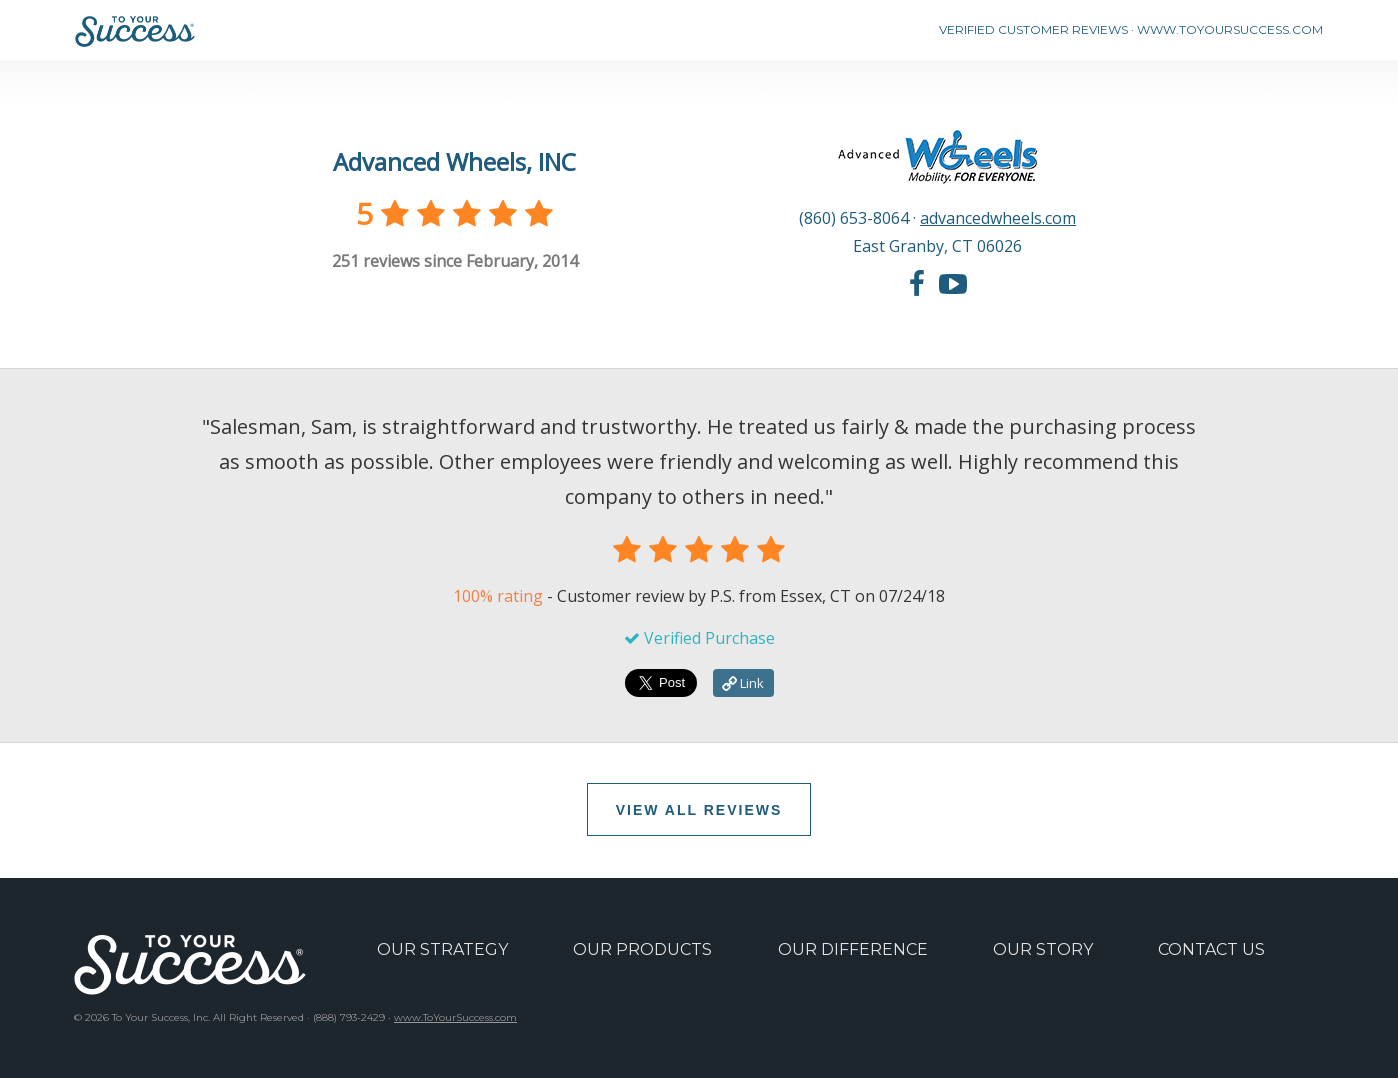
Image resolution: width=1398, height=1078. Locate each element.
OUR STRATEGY (442, 949)
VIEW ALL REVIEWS (699, 810)
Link (743, 683)
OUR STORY (1043, 949)
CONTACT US (1211, 949)
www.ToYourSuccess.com (455, 1017)
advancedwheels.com (998, 218)
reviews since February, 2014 (455, 261)
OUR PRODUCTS (642, 949)
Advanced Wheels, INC (454, 161)
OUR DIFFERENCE (853, 949)
